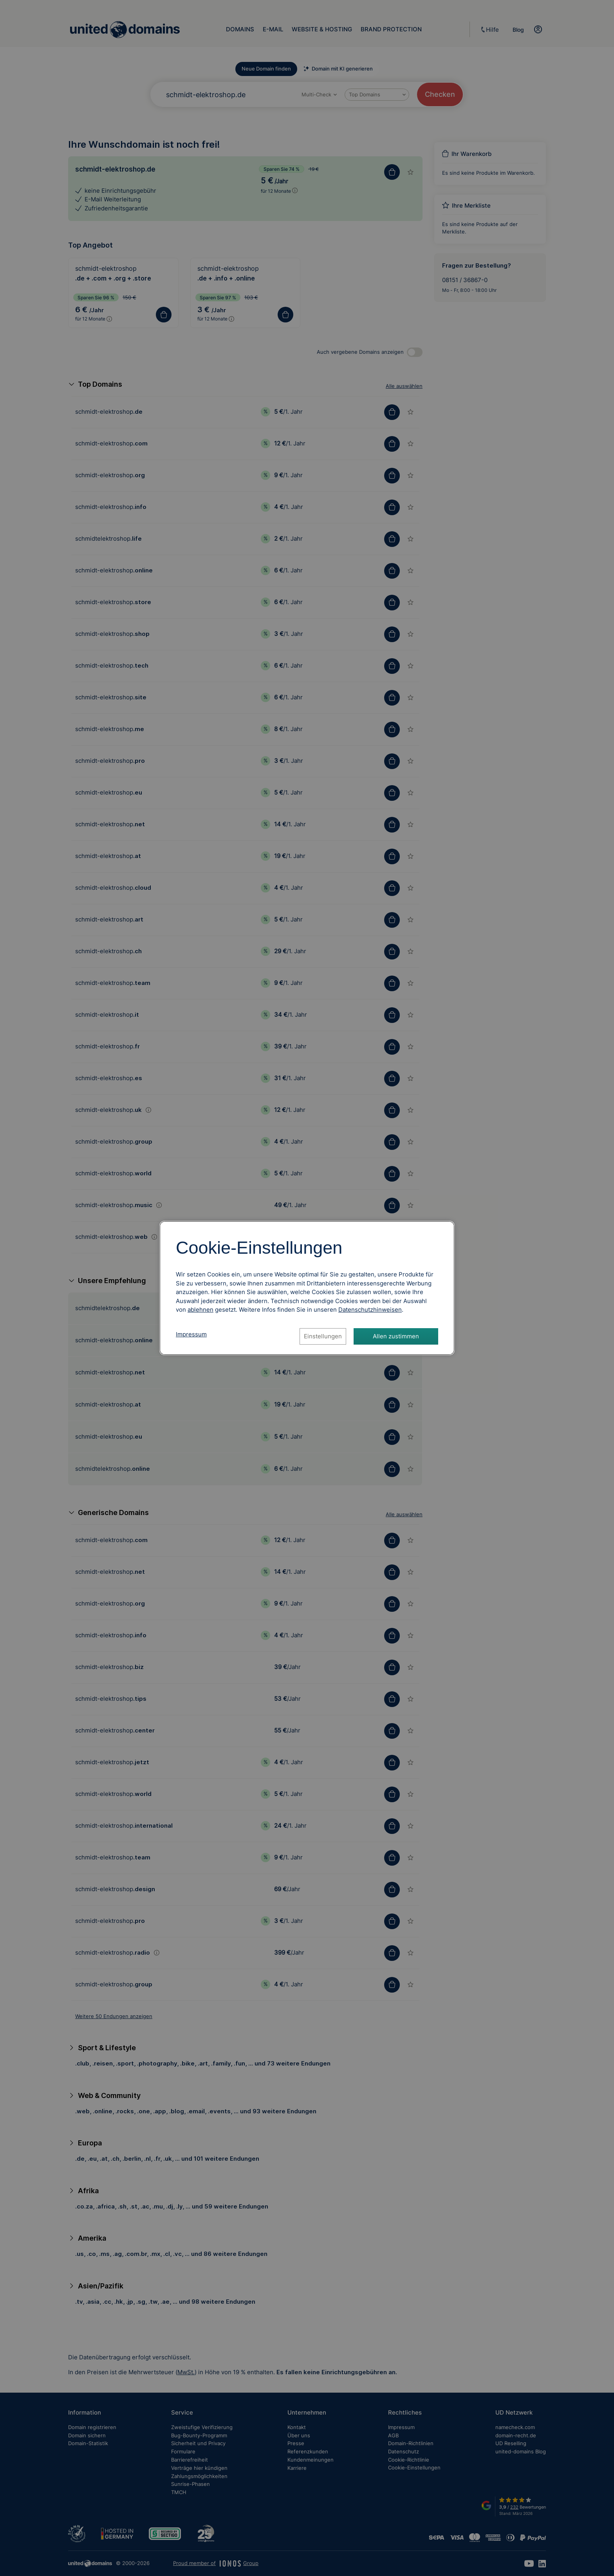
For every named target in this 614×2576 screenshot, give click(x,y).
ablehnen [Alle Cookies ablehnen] (200, 1309)
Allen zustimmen (396, 1336)
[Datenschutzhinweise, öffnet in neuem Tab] (370, 1309)
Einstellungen (323, 1336)
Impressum (191, 1334)
